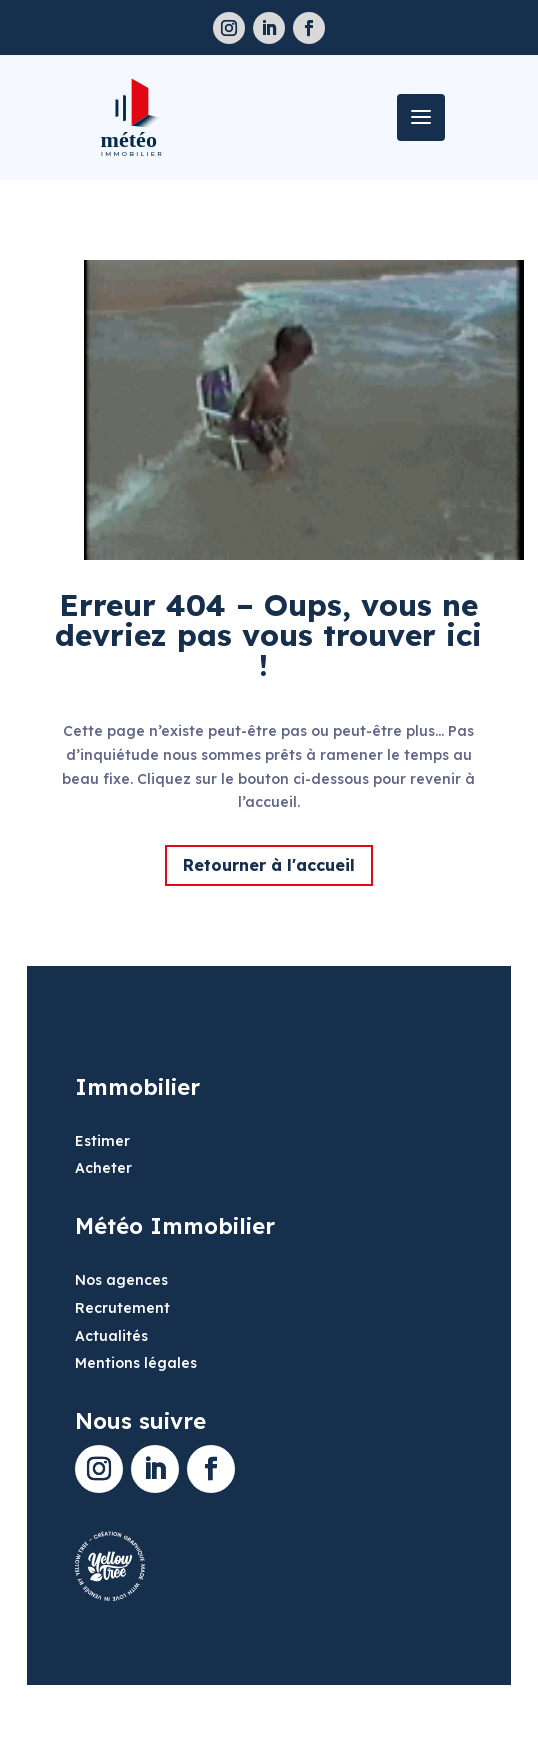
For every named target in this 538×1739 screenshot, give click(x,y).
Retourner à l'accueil (269, 865)
